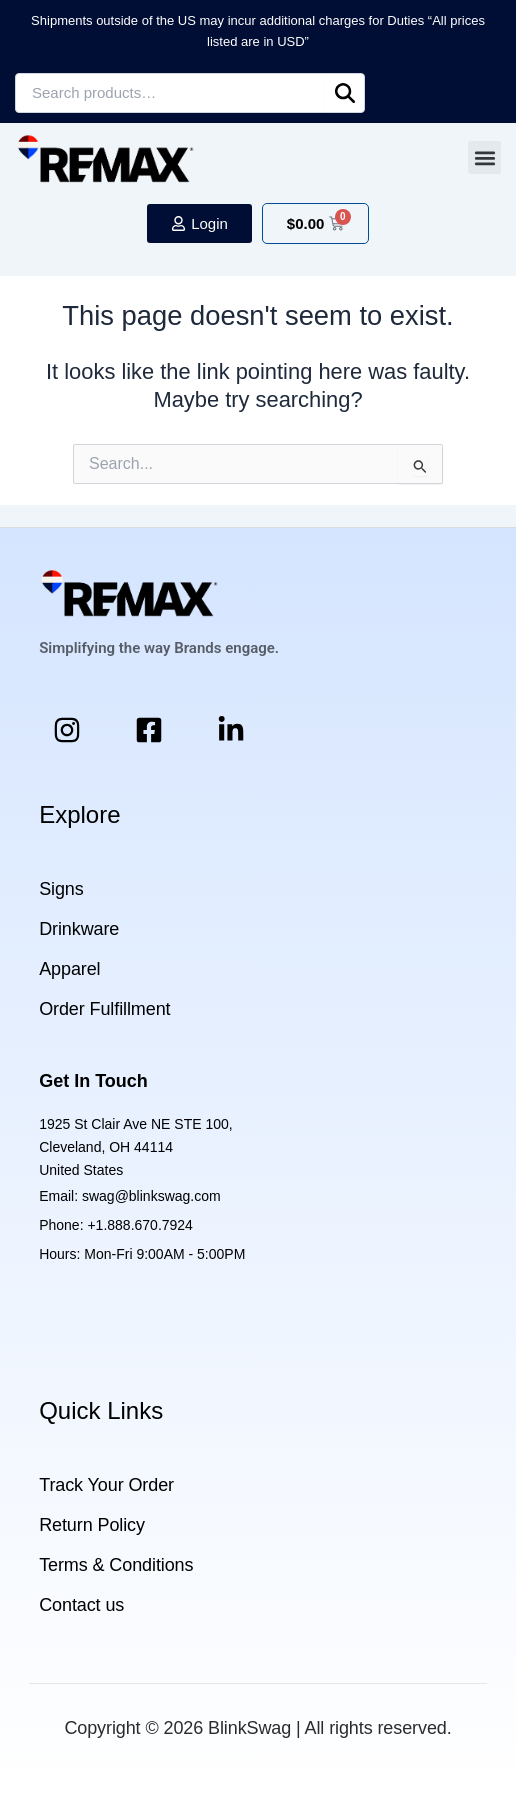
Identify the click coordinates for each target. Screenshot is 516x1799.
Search (345, 93)
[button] (484, 157)
